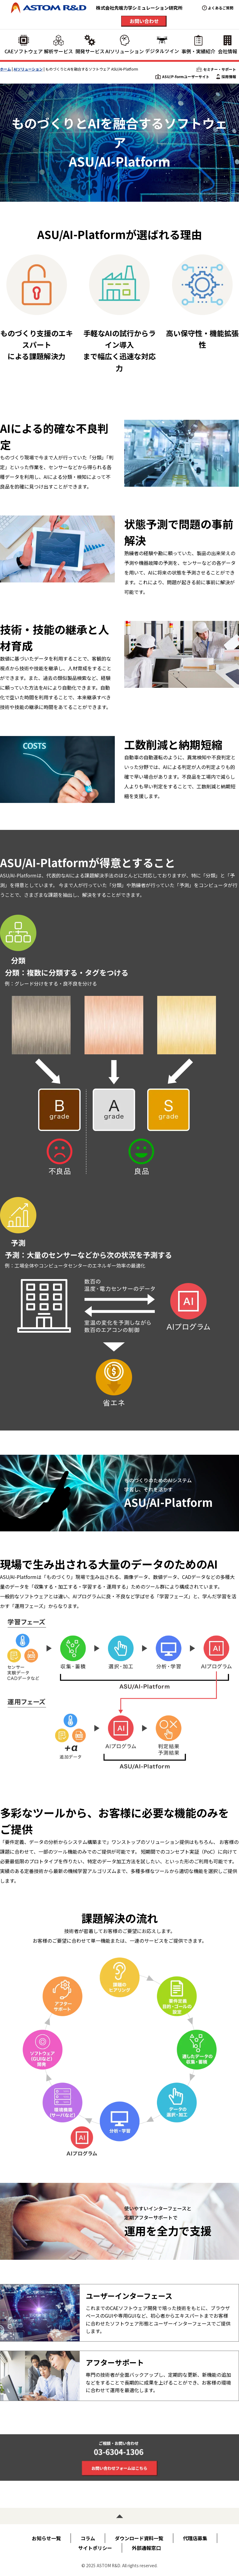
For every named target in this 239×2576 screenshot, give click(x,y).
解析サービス (58, 45)
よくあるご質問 (220, 7)
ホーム (5, 68)
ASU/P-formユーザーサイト (182, 76)
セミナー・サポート (216, 69)
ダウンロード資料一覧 (139, 2538)
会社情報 (227, 45)
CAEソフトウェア (24, 45)
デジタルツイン (162, 45)
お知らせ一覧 (46, 2538)
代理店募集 (195, 2538)
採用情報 (226, 76)
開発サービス (90, 45)
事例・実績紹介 (198, 45)
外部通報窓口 (146, 2547)
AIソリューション (125, 45)
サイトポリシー (95, 2547)
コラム (88, 2538)
